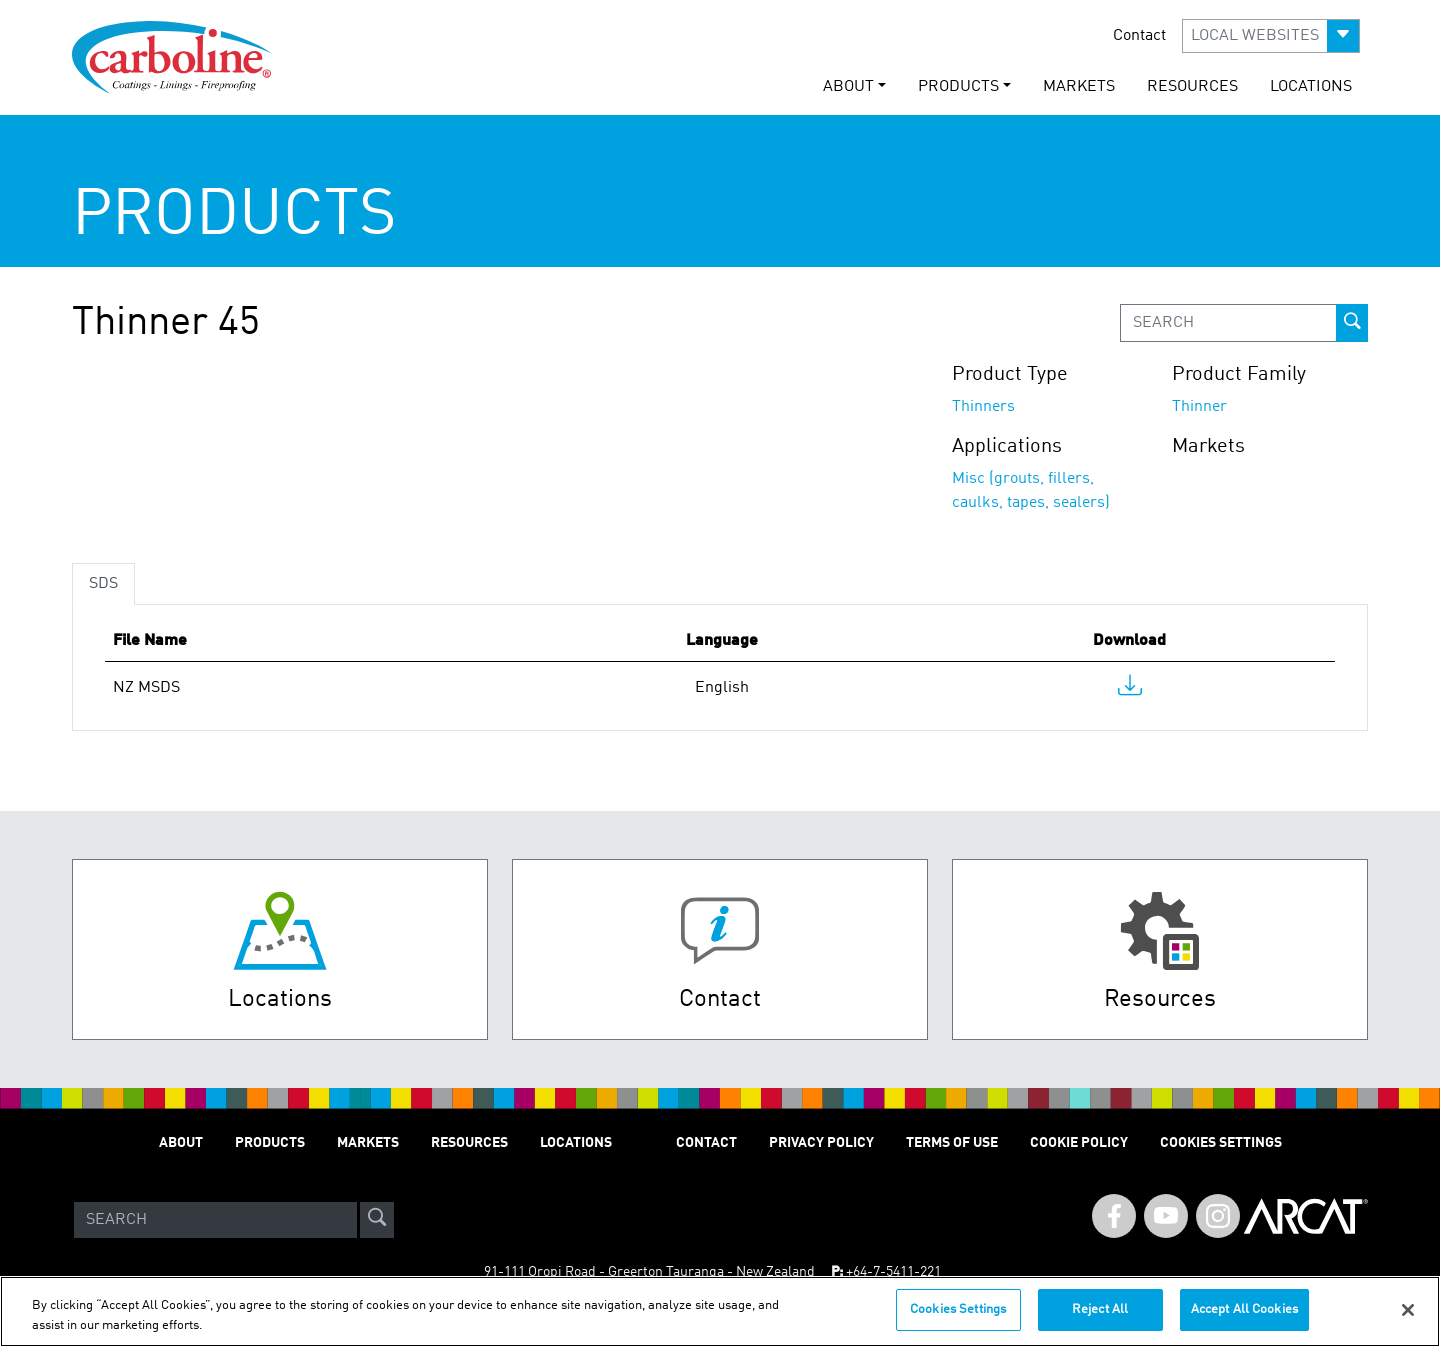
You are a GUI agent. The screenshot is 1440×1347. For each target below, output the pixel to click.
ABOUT (181, 1143)
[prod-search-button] (1352, 323)
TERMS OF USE (952, 1143)
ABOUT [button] (848, 87)
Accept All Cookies (1244, 1309)
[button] (1271, 36)
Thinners (983, 407)
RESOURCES (1192, 87)
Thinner (1199, 407)
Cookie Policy (1079, 1143)
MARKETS (1079, 87)
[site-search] (377, 1220)
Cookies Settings (958, 1309)
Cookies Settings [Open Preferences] (1221, 1143)
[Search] (215, 1220)
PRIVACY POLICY (821, 1143)
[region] (720, 1311)
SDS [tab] (103, 584)
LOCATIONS (1311, 87)
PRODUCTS (270, 1143)
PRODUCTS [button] (958, 87)
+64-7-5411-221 (893, 1272)
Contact (1139, 36)
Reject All (1100, 1309)
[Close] (1408, 1310)
